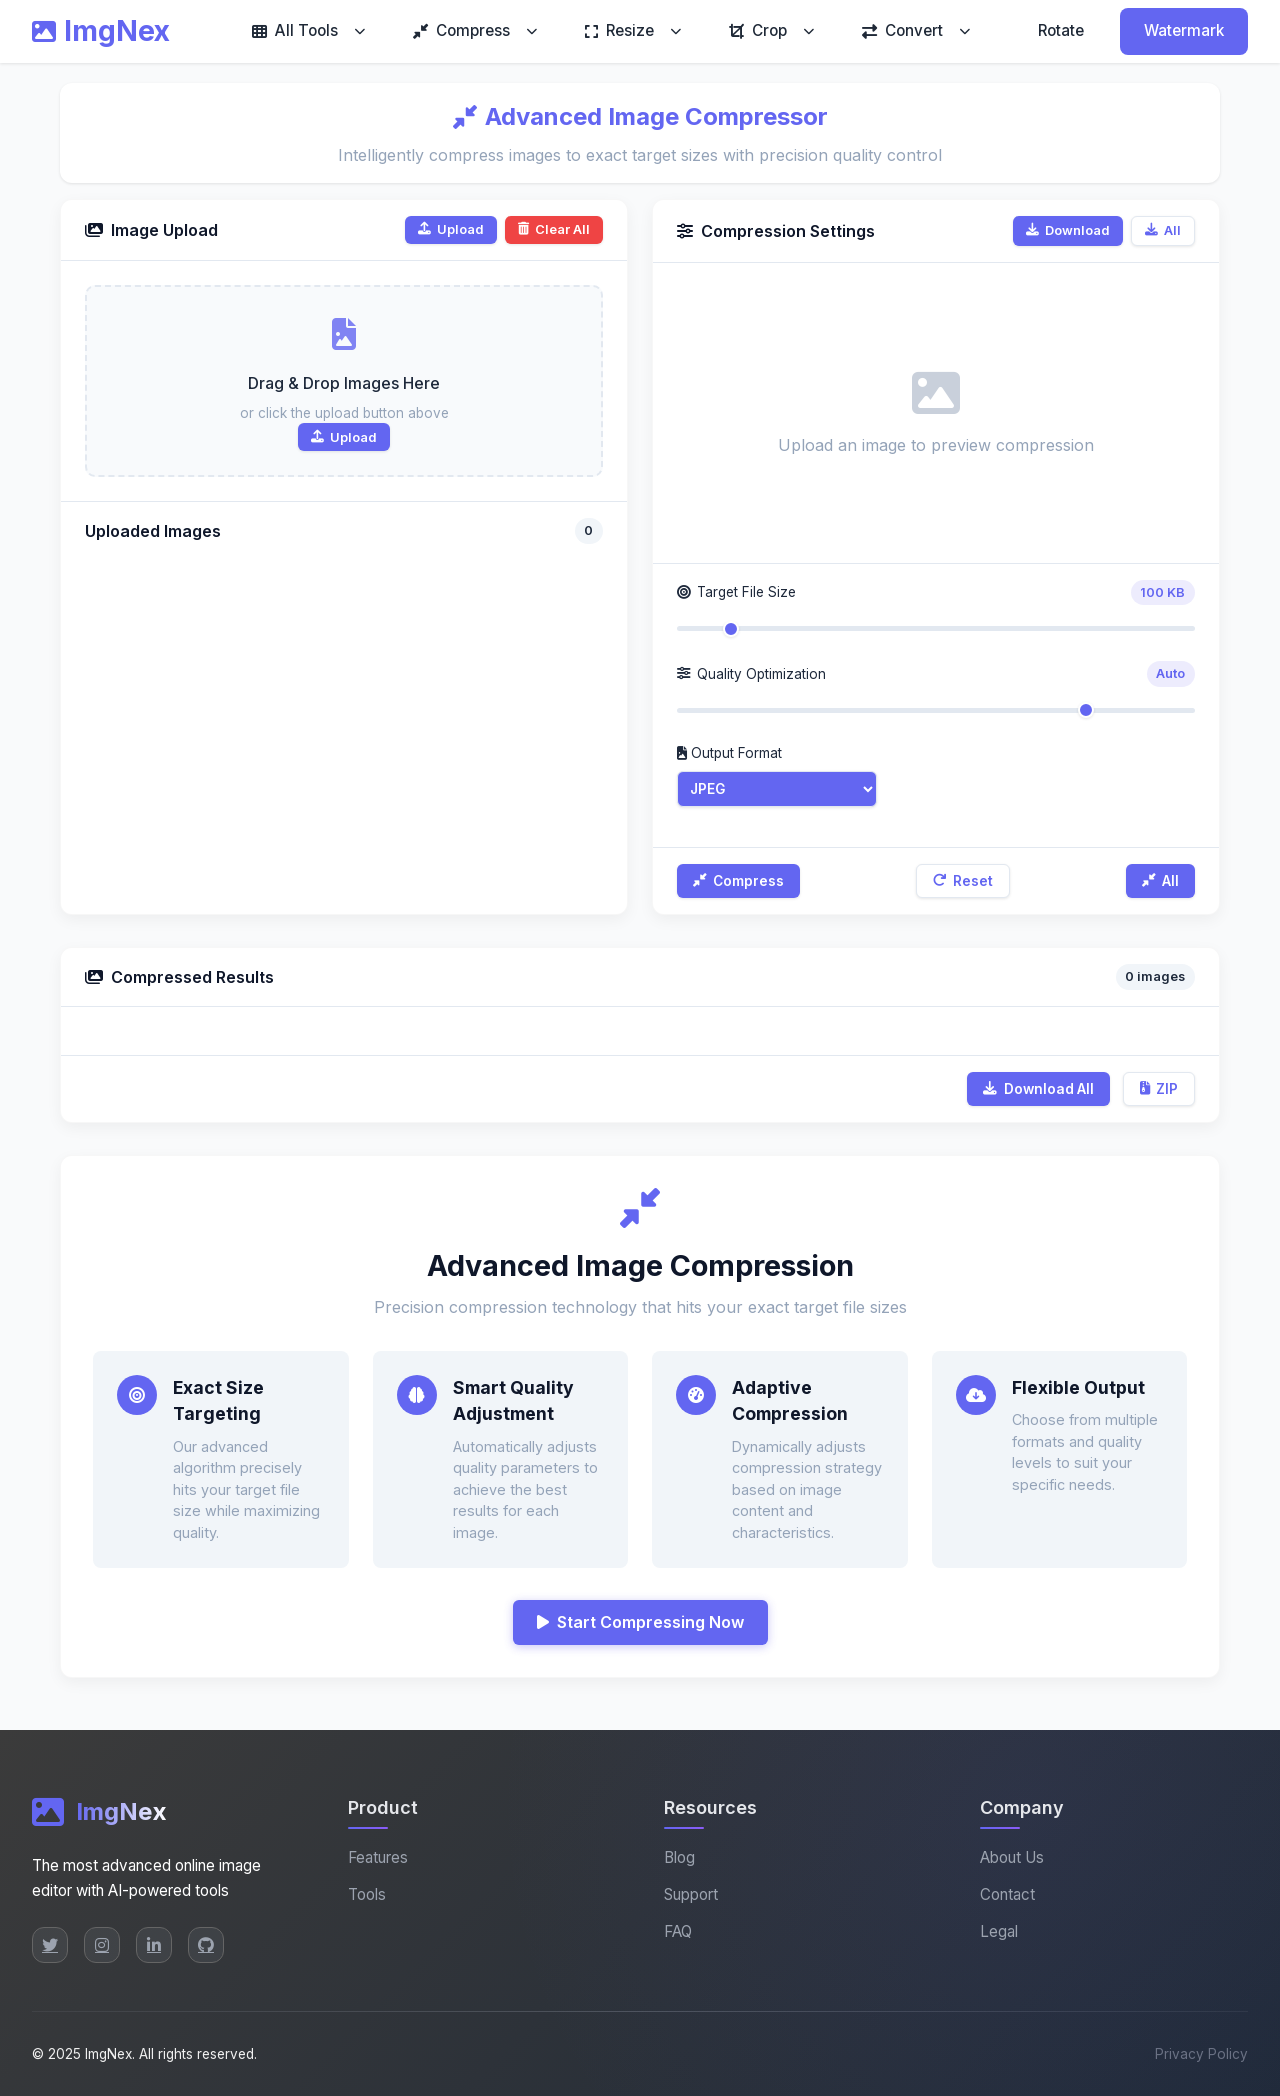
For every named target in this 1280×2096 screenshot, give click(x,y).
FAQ (678, 1931)
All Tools (295, 30)
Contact (1007, 1894)
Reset (963, 881)
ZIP (1159, 1089)
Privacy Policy (1201, 2054)
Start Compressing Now (640, 1622)
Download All (1038, 1089)
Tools (367, 1894)
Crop (758, 30)
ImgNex (101, 31)
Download (1068, 230)
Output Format (729, 753)
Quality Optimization (751, 674)
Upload (451, 229)
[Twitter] (50, 1945)
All (1163, 230)
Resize (619, 30)
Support (691, 1894)
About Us (1012, 1857)
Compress (461, 30)
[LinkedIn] (154, 1945)
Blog (679, 1857)
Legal (999, 1931)
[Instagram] (102, 1945)
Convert (902, 30)
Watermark (1184, 30)
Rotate (1061, 30)
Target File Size (736, 592)
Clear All (554, 229)
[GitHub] (206, 1945)
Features (378, 1857)
